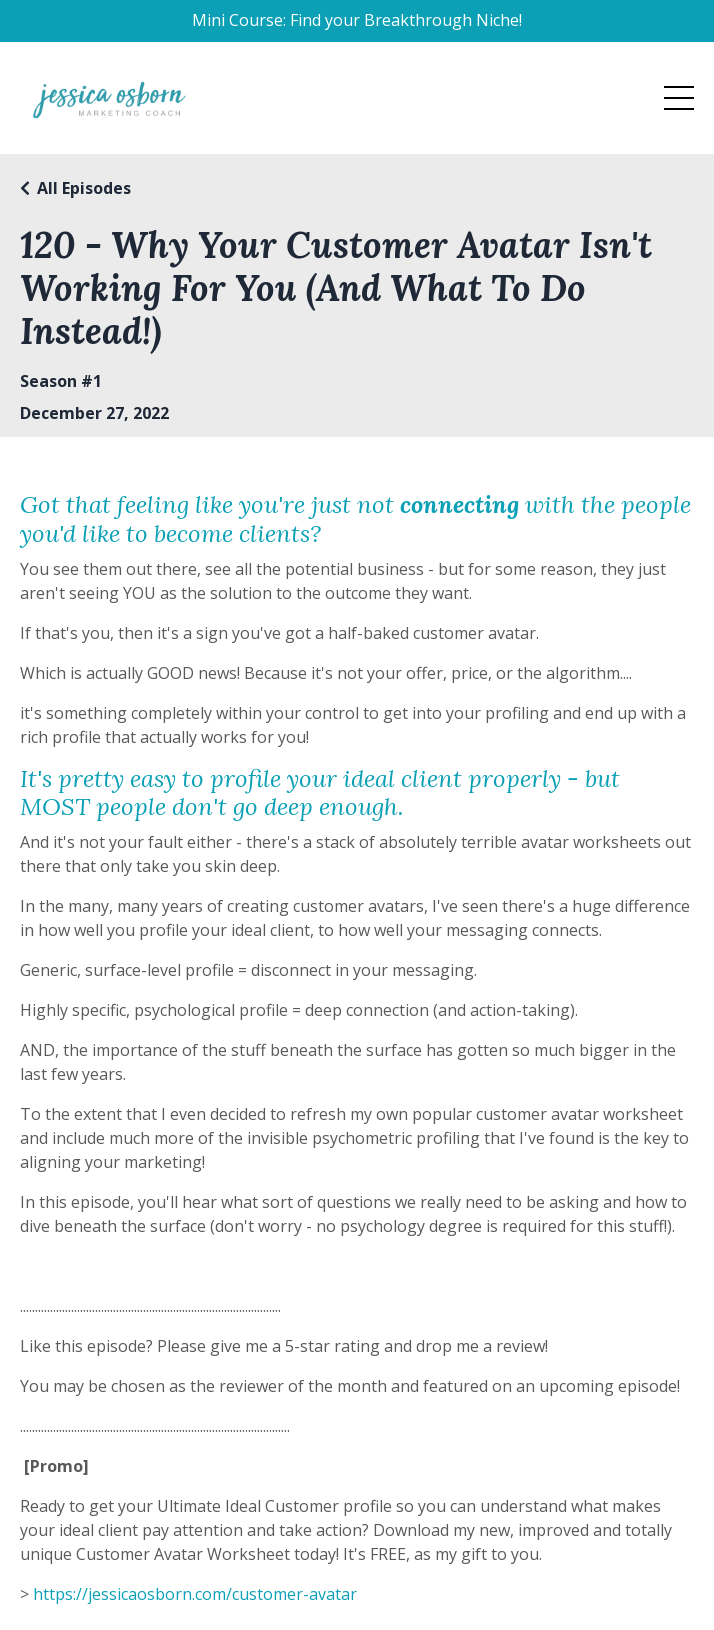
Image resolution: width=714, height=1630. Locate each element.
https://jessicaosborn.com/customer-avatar (195, 1594)
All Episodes (84, 188)
